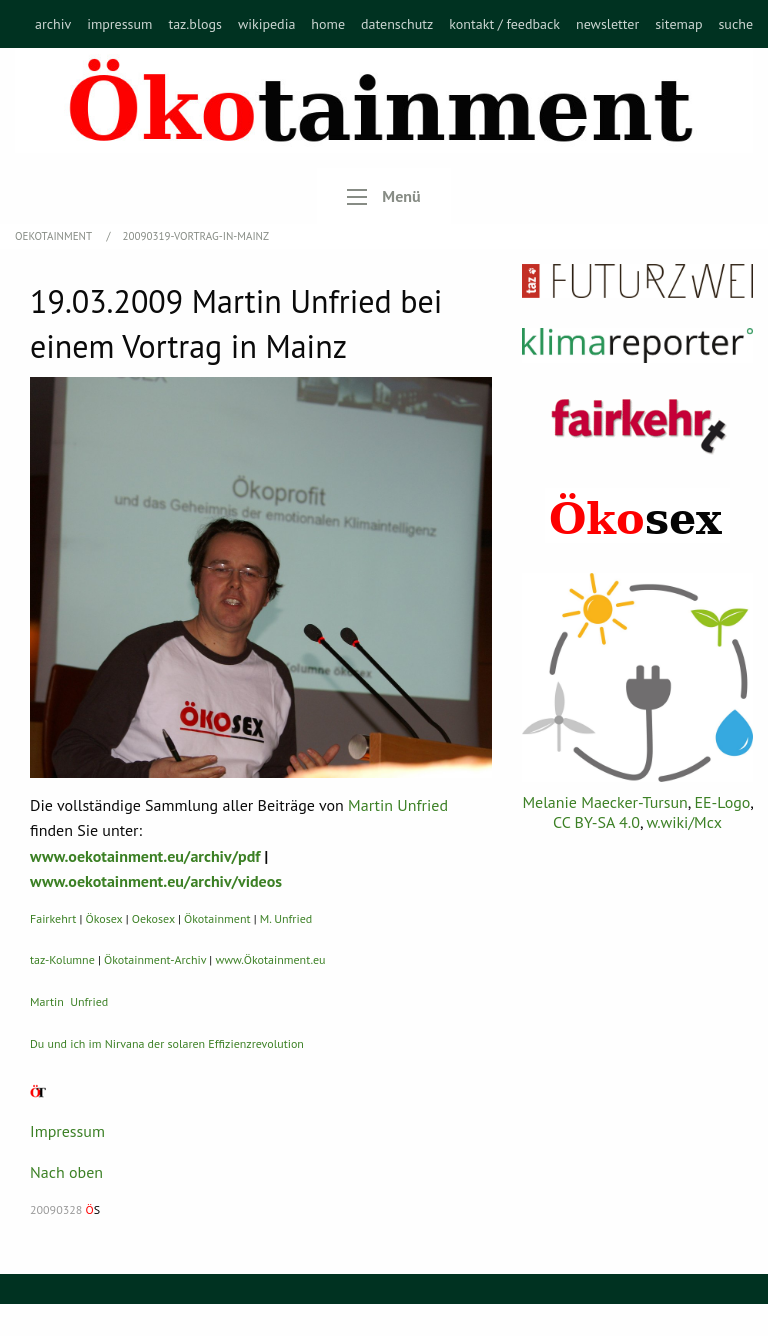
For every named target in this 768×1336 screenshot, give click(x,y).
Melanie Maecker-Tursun (604, 802)
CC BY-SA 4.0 (596, 822)
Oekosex (153, 918)
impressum (119, 24)
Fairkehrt (53, 918)
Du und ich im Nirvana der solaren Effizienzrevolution (167, 1043)
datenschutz (397, 24)
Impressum (67, 1131)
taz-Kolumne (62, 959)
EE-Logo (722, 802)
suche (735, 24)
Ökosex (104, 918)
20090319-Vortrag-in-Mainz (196, 236)
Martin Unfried (398, 805)
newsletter (607, 24)
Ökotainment (217, 918)
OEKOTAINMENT (55, 236)
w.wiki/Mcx (684, 822)
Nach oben (66, 1172)
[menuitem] (53, 24)
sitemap (678, 24)
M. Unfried (286, 918)
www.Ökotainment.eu (270, 959)
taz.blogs (195, 24)
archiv (53, 24)
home (328, 24)
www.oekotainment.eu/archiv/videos (156, 881)
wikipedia (266, 24)
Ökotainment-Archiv (155, 959)
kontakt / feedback (504, 24)
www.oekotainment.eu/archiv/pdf (145, 856)
